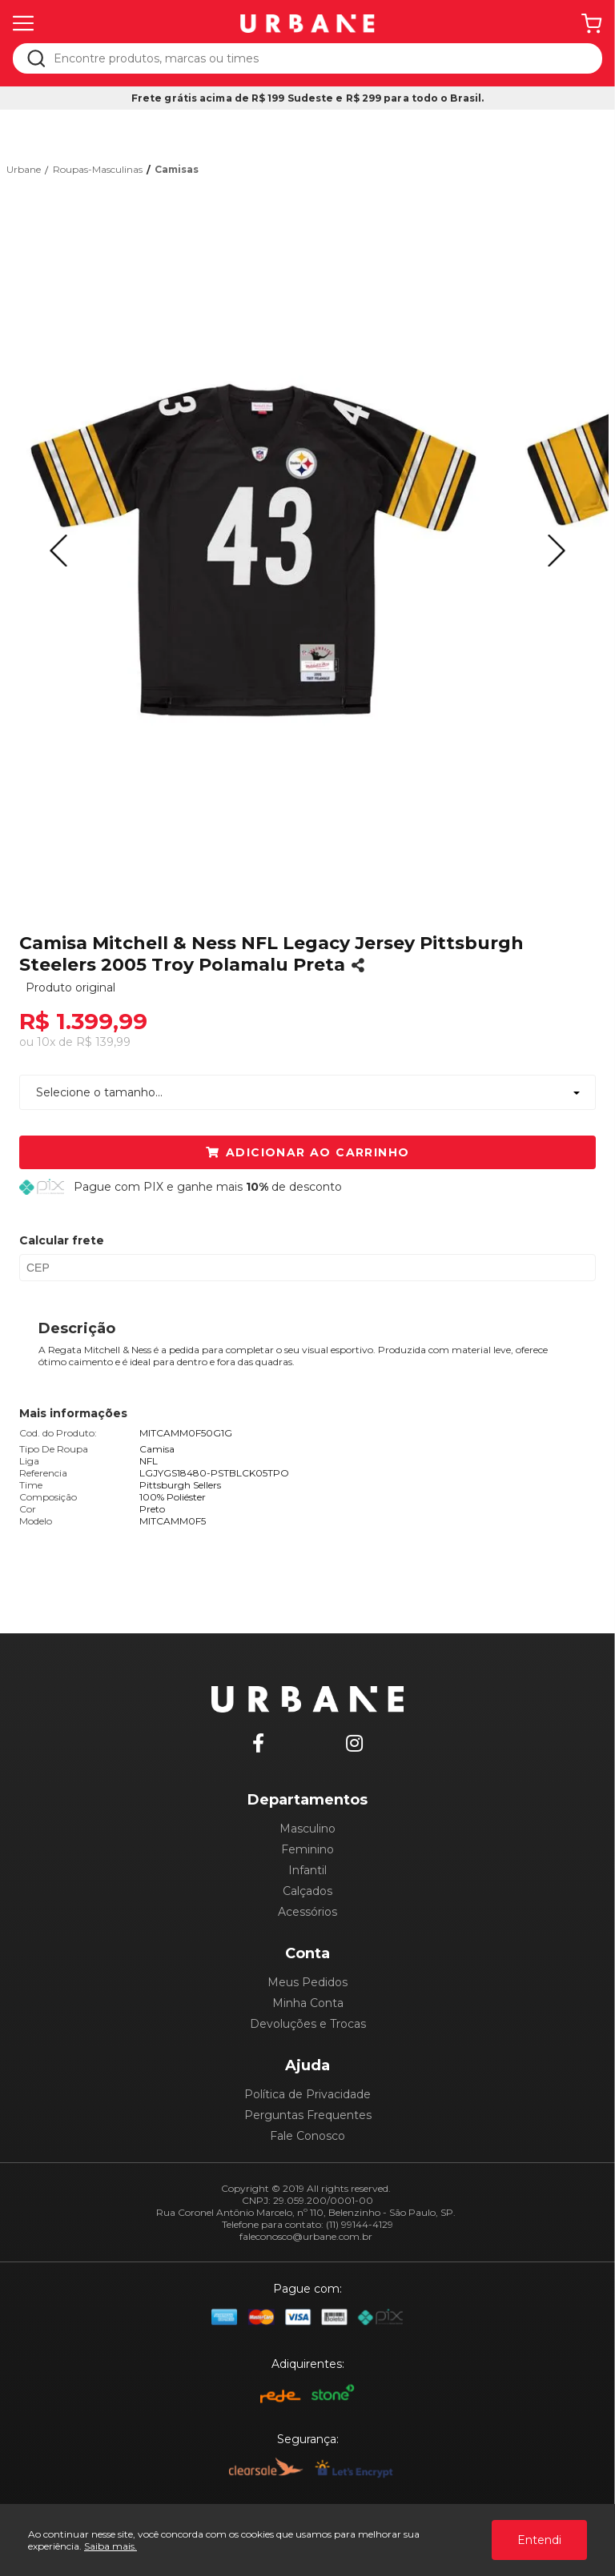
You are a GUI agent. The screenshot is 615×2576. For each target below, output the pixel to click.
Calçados (307, 1891)
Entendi (539, 2540)
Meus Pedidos (307, 1982)
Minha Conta (308, 2003)
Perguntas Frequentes (308, 2115)
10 (46, 1042)
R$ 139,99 (103, 1042)
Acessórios (307, 1912)
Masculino (307, 1828)
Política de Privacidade (307, 2094)
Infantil (307, 1870)
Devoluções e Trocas (308, 2024)
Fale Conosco (307, 2136)
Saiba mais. (110, 2546)
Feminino (307, 1849)
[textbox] (318, 58)
